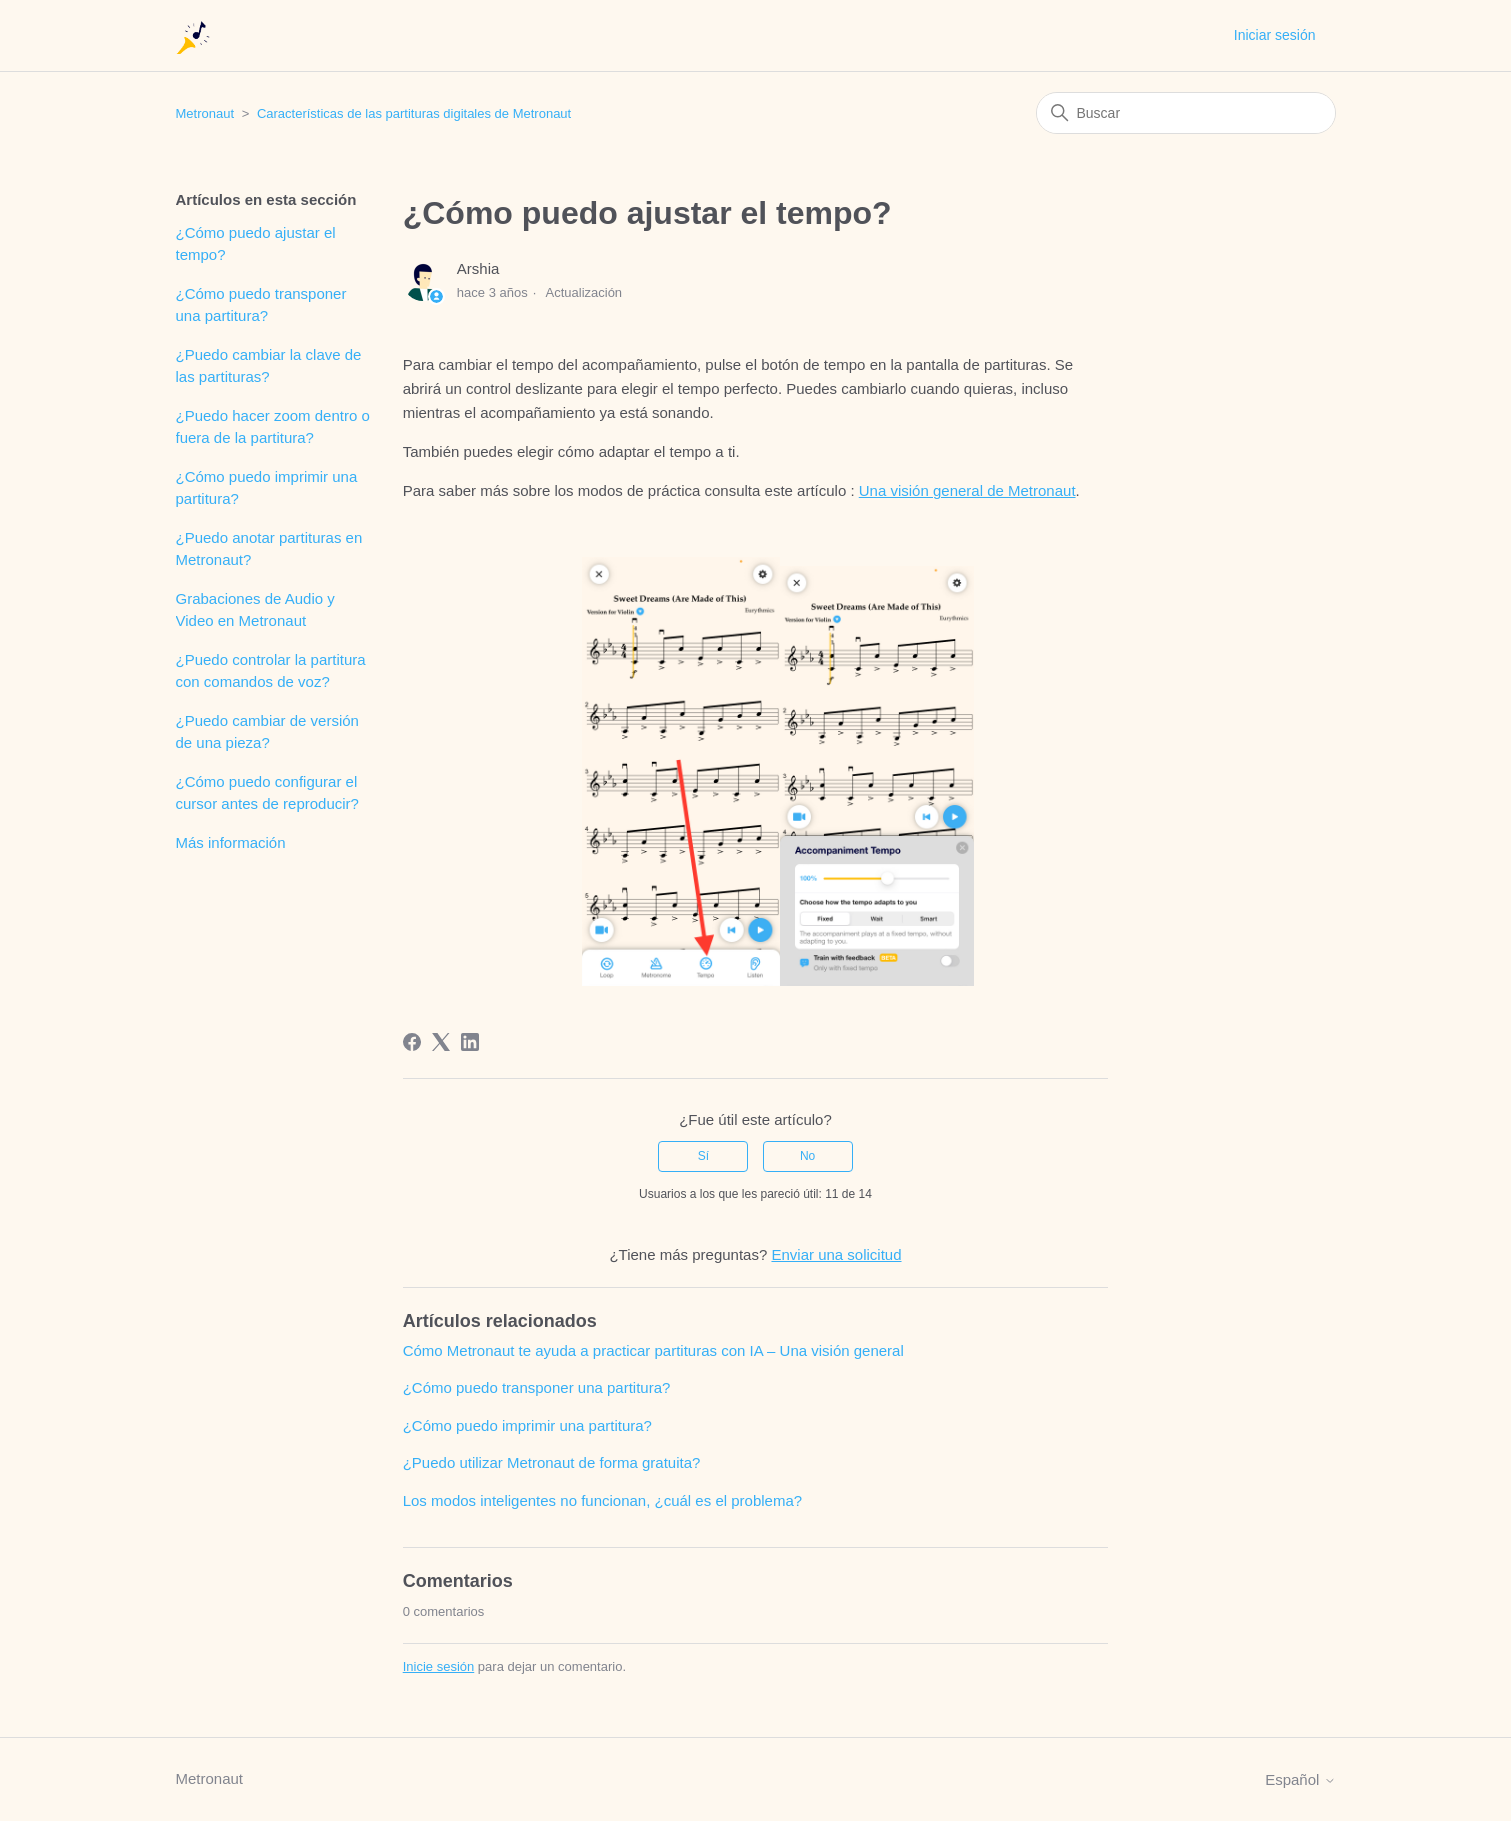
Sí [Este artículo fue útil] (703, 1156)
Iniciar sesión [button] (1275, 35)
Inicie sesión (439, 1666)
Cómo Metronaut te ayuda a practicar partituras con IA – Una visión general (653, 1350)
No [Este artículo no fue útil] (807, 1156)
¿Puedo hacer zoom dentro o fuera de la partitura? (273, 427)
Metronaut (205, 113)
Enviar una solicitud (836, 1254)
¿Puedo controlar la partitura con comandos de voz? (271, 671)
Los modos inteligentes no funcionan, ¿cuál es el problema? (602, 1500)
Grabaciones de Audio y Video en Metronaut (255, 610)
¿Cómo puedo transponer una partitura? (261, 305)
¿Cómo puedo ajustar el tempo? (256, 244)
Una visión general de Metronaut (967, 490)
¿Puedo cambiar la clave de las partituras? (269, 366)
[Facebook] (412, 1042)
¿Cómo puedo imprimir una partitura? (267, 488)
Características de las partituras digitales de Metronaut (414, 113)
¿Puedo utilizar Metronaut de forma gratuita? (552, 1462)
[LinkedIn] (470, 1042)
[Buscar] (1186, 113)
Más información (231, 842)
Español (1300, 1779)
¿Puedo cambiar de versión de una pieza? (267, 732)
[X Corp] (441, 1042)
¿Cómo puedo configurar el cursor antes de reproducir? (267, 793)
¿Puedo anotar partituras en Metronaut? (269, 549)
